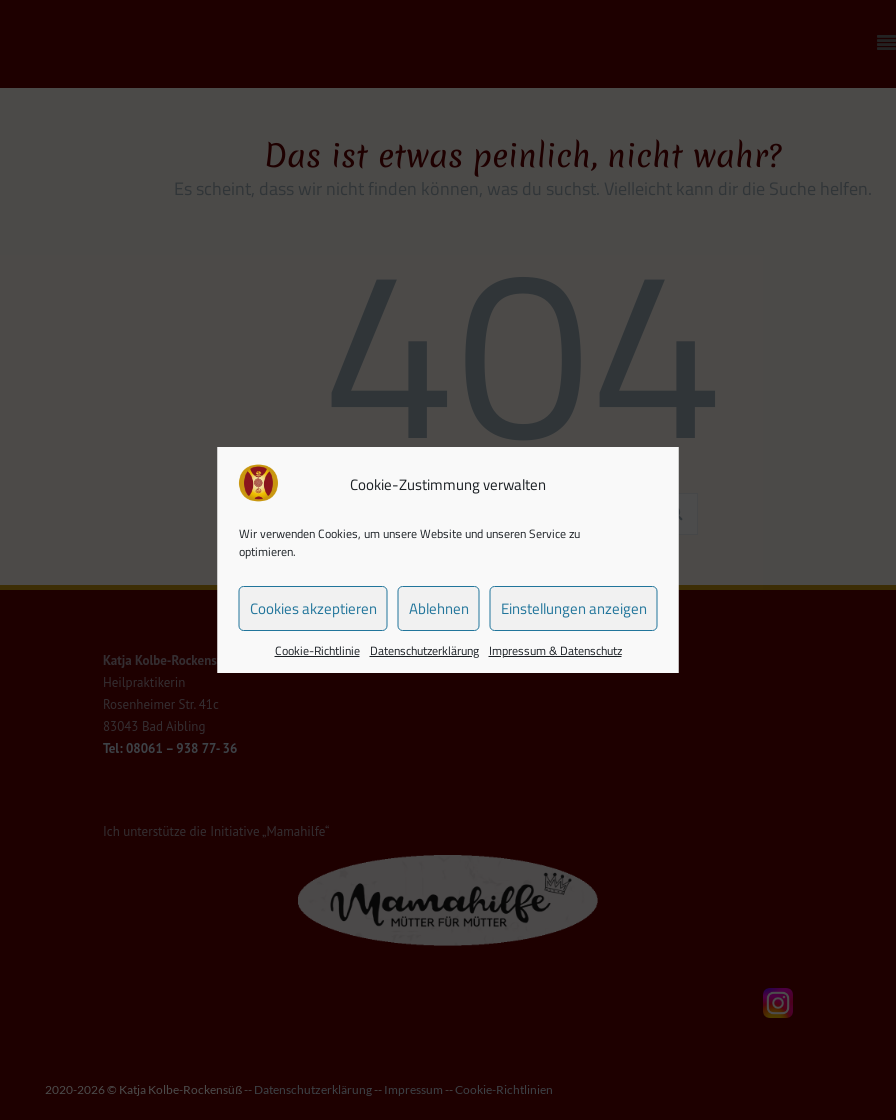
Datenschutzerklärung (424, 650)
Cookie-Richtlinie (317, 650)
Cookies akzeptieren (313, 608)
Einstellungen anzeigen (574, 608)
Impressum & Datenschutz (555, 650)
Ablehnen (439, 608)
